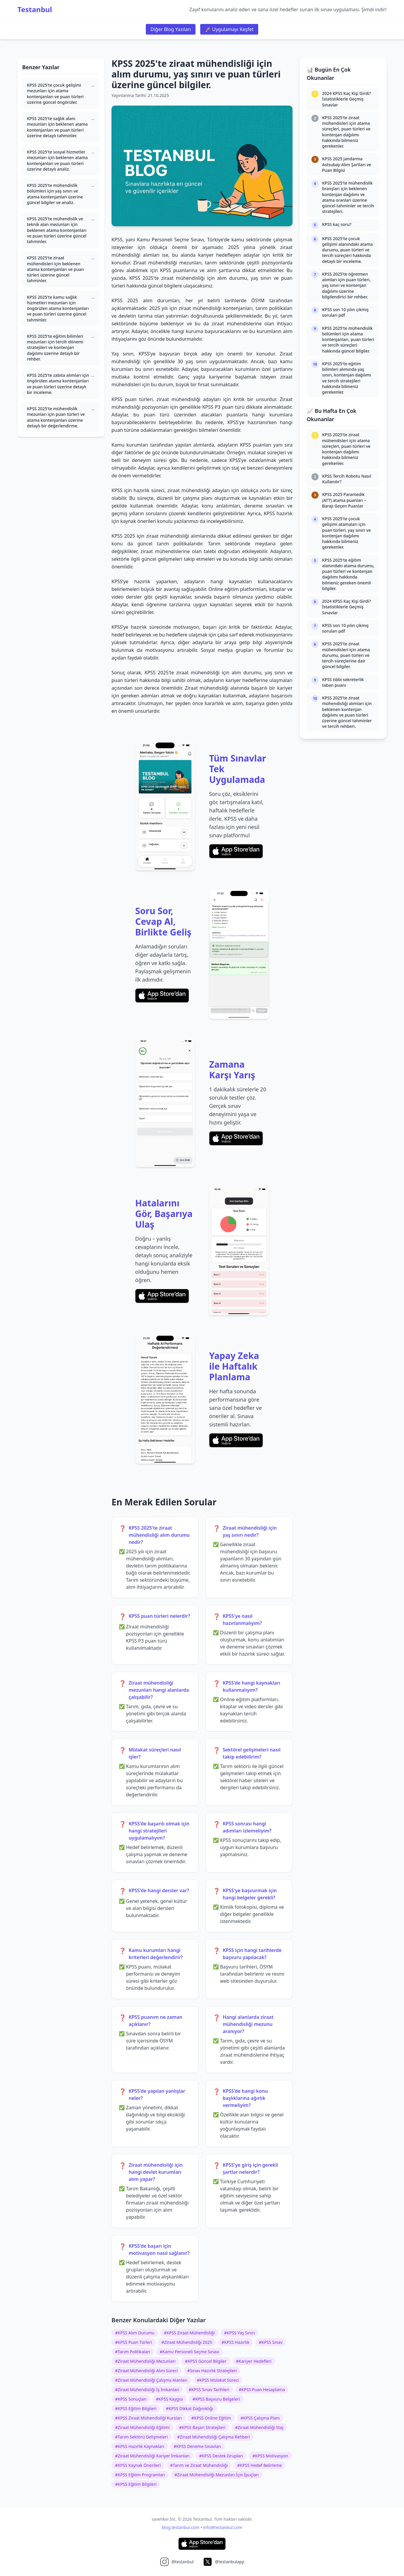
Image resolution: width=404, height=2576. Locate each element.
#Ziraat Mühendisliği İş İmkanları (147, 2389)
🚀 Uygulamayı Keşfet (229, 29)
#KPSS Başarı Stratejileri (202, 2427)
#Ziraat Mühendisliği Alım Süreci (146, 2370)
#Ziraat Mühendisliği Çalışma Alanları (151, 2380)
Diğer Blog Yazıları (171, 29)
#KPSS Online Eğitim (211, 2418)
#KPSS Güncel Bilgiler (205, 2361)
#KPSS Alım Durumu (134, 2333)
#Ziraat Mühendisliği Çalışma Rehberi (213, 2437)
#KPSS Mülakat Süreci (218, 2380)
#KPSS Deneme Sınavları (197, 2446)
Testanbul (34, 9)
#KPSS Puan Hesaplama (262, 2389)
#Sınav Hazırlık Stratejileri (212, 2370)
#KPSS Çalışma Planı (260, 2418)
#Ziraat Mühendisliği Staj (259, 2427)
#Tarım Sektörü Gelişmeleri (141, 2437)
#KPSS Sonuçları (130, 2399)
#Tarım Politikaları (132, 2351)
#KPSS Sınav (270, 2342)
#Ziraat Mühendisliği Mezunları (145, 2361)
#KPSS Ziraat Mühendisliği (189, 2333)
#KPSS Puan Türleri (133, 2342)
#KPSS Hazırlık (235, 2342)
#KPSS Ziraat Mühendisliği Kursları (148, 2418)
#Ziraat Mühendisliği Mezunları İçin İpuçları (216, 2475)
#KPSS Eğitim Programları (140, 2475)
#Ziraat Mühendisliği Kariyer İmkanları (152, 2456)
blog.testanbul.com (180, 2527)
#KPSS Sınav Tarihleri (209, 2389)
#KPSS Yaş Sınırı (239, 2333)
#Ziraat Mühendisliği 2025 (186, 2342)
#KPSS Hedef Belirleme (259, 2465)
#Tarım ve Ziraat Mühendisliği (199, 2465)
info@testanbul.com (222, 2527)
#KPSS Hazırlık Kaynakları (139, 2446)
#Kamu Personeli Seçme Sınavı (189, 2351)
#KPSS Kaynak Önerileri (138, 2465)
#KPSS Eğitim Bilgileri (135, 2408)
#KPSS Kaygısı (169, 2399)
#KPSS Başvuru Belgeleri (216, 2399)
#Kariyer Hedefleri (254, 2361)
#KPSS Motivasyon (270, 2456)
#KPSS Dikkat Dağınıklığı (189, 2408)
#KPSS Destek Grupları (221, 2456)
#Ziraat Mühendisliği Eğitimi (142, 2427)
